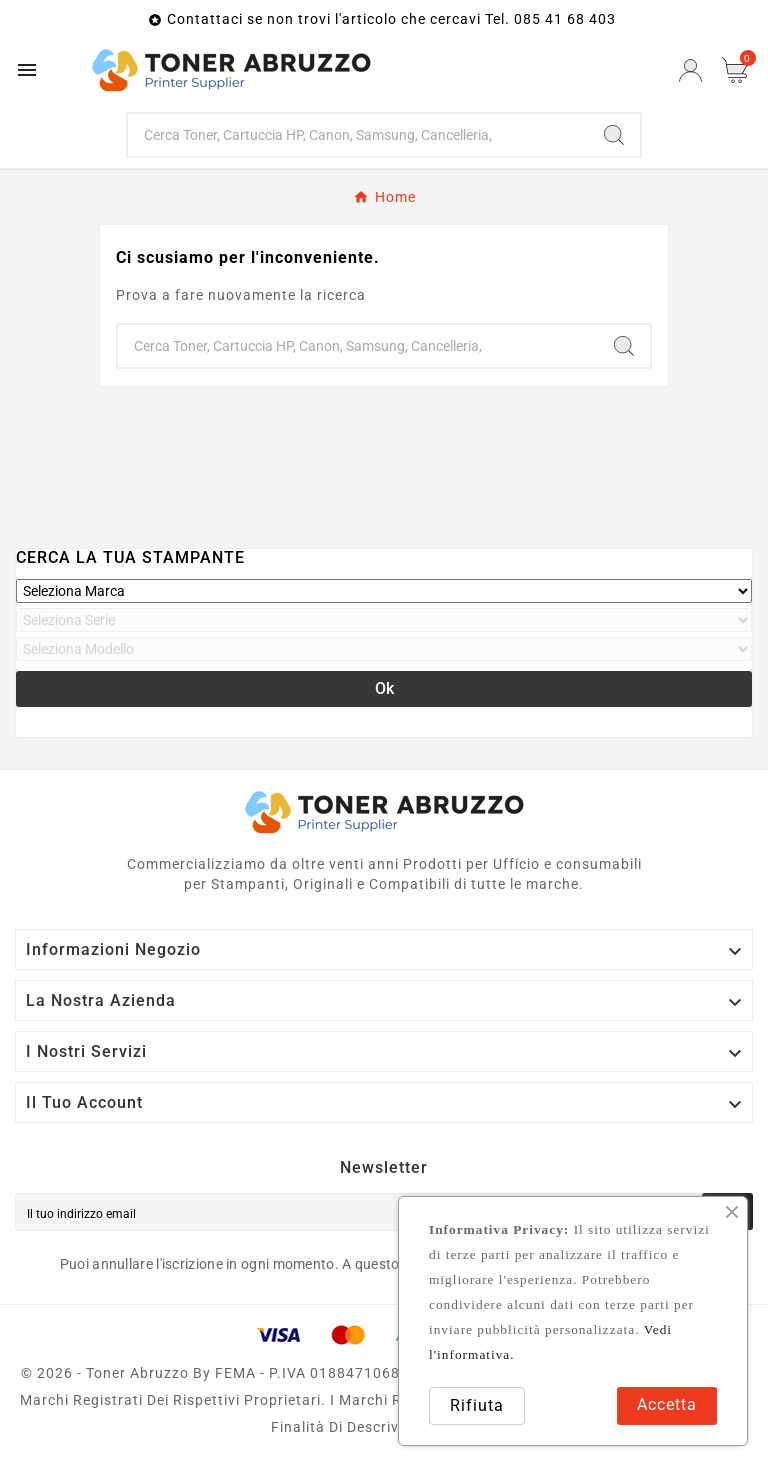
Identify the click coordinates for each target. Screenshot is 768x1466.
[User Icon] (690, 70)
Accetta (667, 1404)
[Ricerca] (358, 135)
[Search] (614, 135)
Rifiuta (477, 1405)
